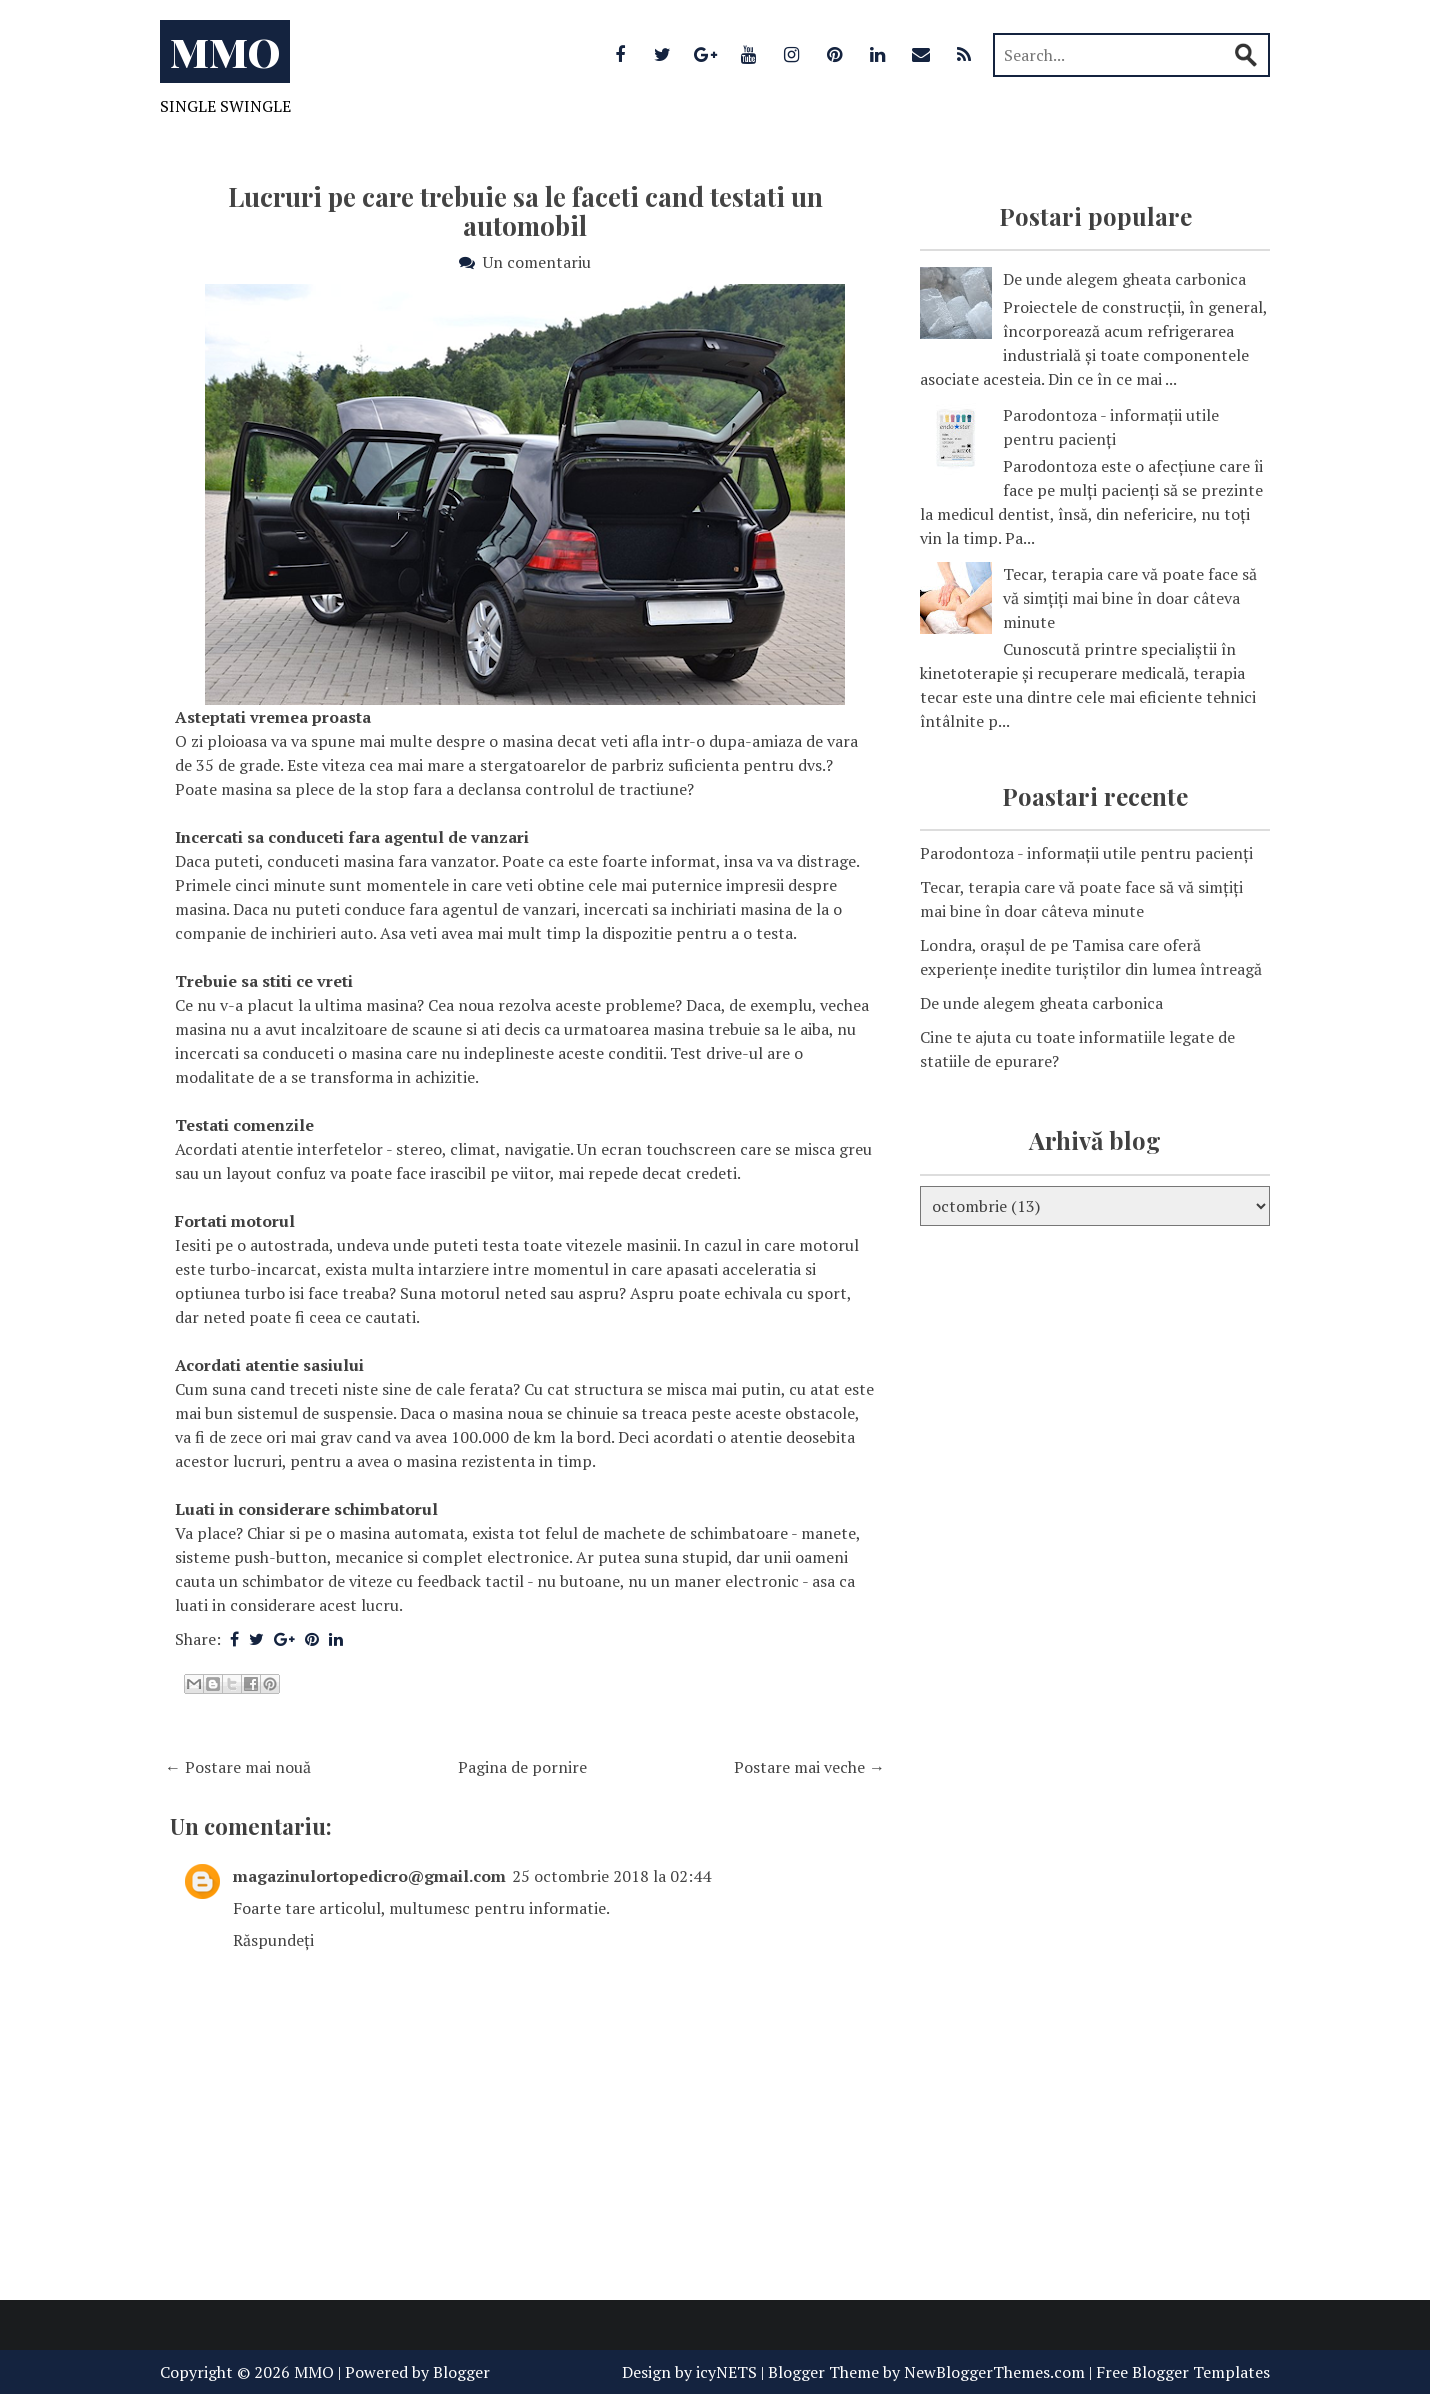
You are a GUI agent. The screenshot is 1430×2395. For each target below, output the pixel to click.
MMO (225, 51)
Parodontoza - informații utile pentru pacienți (1086, 853)
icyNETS (726, 2372)
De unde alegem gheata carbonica (1124, 279)
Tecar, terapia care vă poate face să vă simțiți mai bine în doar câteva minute (1130, 598)
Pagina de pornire (522, 1767)
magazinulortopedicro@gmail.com (369, 1876)
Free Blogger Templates (1183, 2372)
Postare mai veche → (809, 1767)
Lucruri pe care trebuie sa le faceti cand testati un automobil (525, 211)
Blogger (461, 2372)
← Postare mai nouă (238, 1767)
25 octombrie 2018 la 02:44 (611, 1876)
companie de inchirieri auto (274, 933)
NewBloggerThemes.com (994, 2372)
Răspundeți (273, 1940)
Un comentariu (537, 262)
